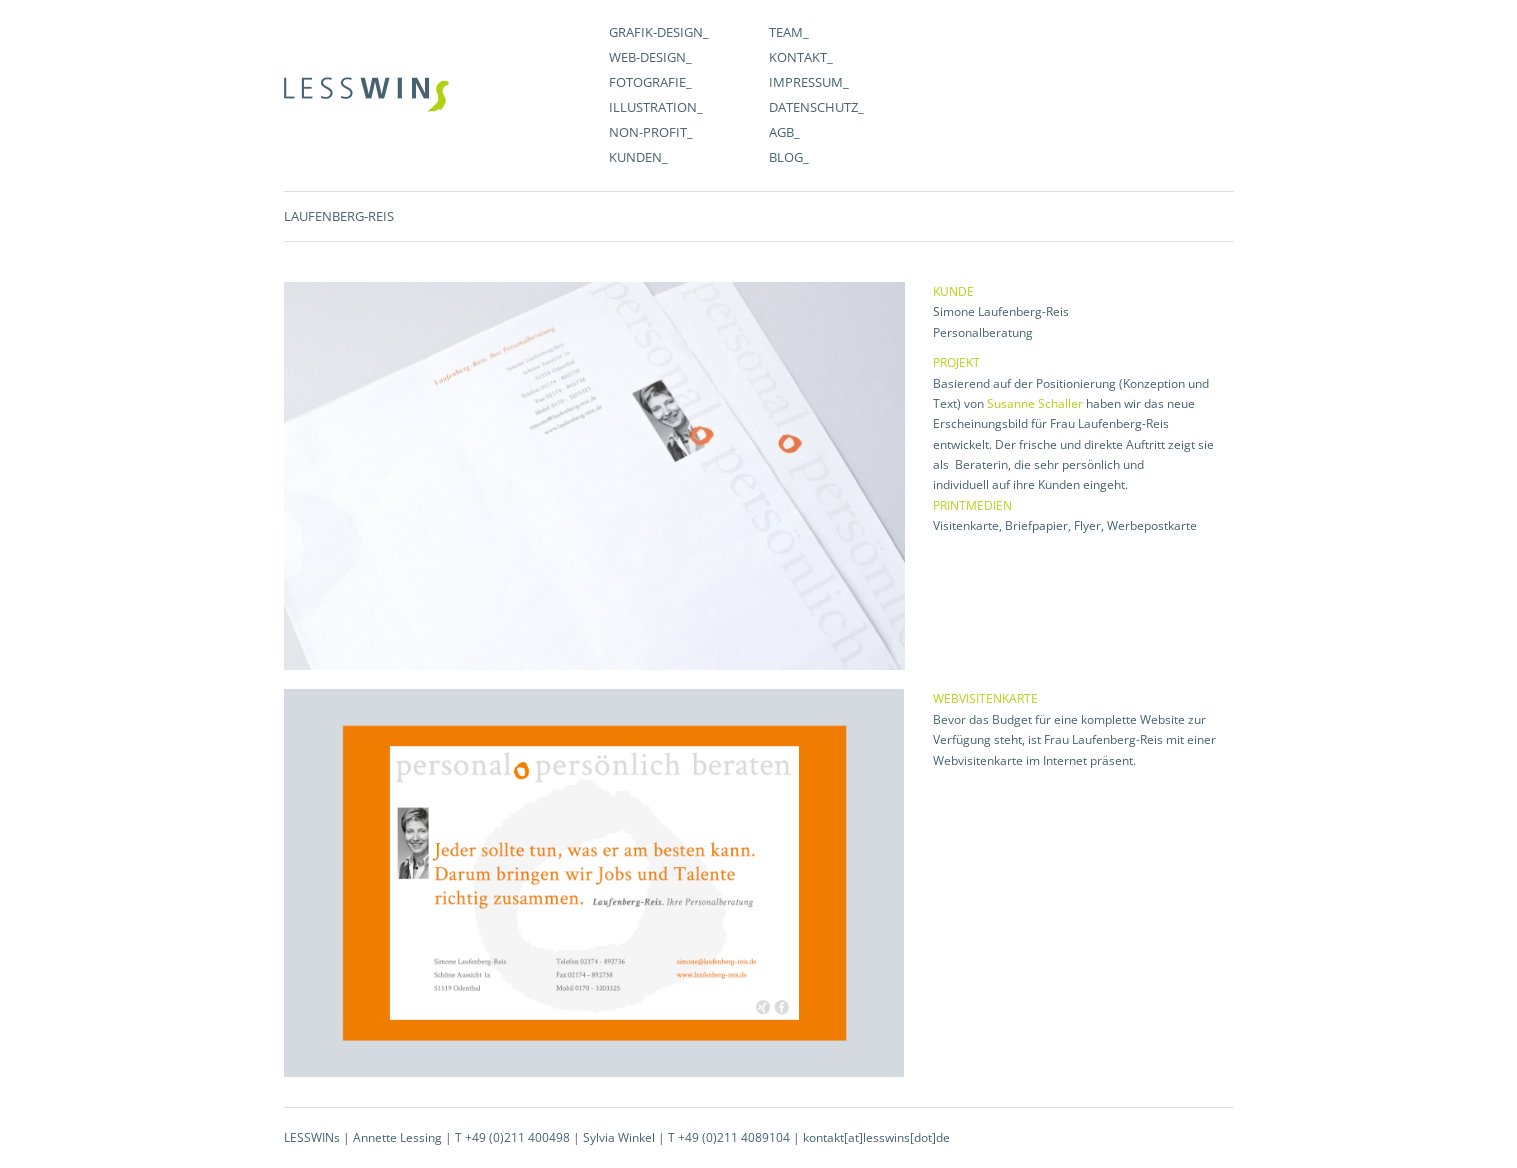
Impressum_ (809, 82)
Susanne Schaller (1035, 403)
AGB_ (784, 132)
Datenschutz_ (816, 107)
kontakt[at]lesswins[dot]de (876, 1137)
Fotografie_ (650, 82)
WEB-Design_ (650, 57)
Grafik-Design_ (659, 32)
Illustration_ (656, 107)
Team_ (789, 32)
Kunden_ (638, 157)
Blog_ (789, 157)
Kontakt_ (801, 57)
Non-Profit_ (651, 132)
